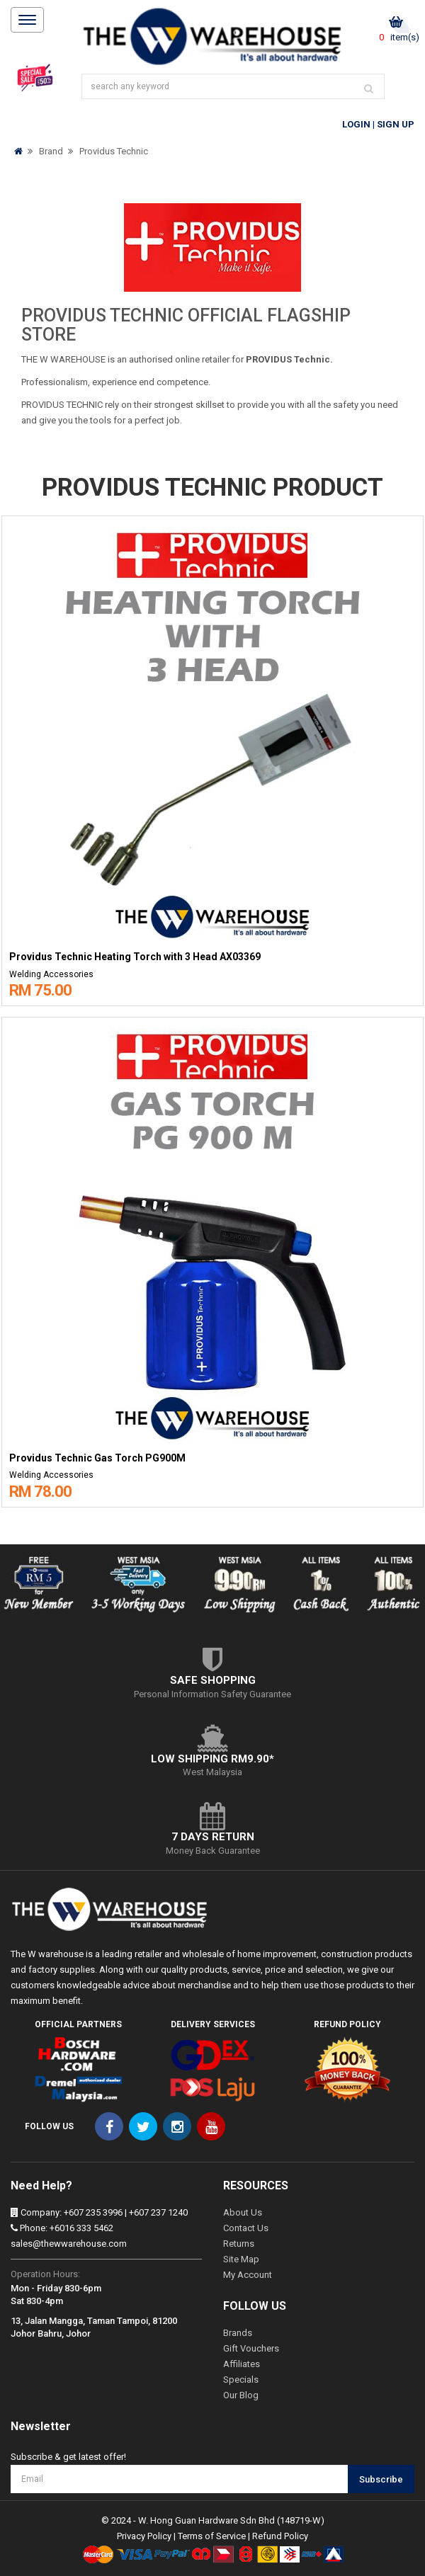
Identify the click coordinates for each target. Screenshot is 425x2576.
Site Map (241, 2259)
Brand (51, 151)
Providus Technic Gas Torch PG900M (97, 1458)
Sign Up (395, 124)
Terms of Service (212, 2536)
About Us (242, 2212)
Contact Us (245, 2228)
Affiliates (241, 2364)
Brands (237, 2332)
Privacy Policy (144, 2536)
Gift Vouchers (251, 2348)
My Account (247, 2274)
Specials (241, 2379)
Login (356, 124)
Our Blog (241, 2395)
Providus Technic (113, 151)
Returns (238, 2243)
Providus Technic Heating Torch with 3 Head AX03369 (135, 957)
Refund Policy (280, 2536)
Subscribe (381, 2479)
